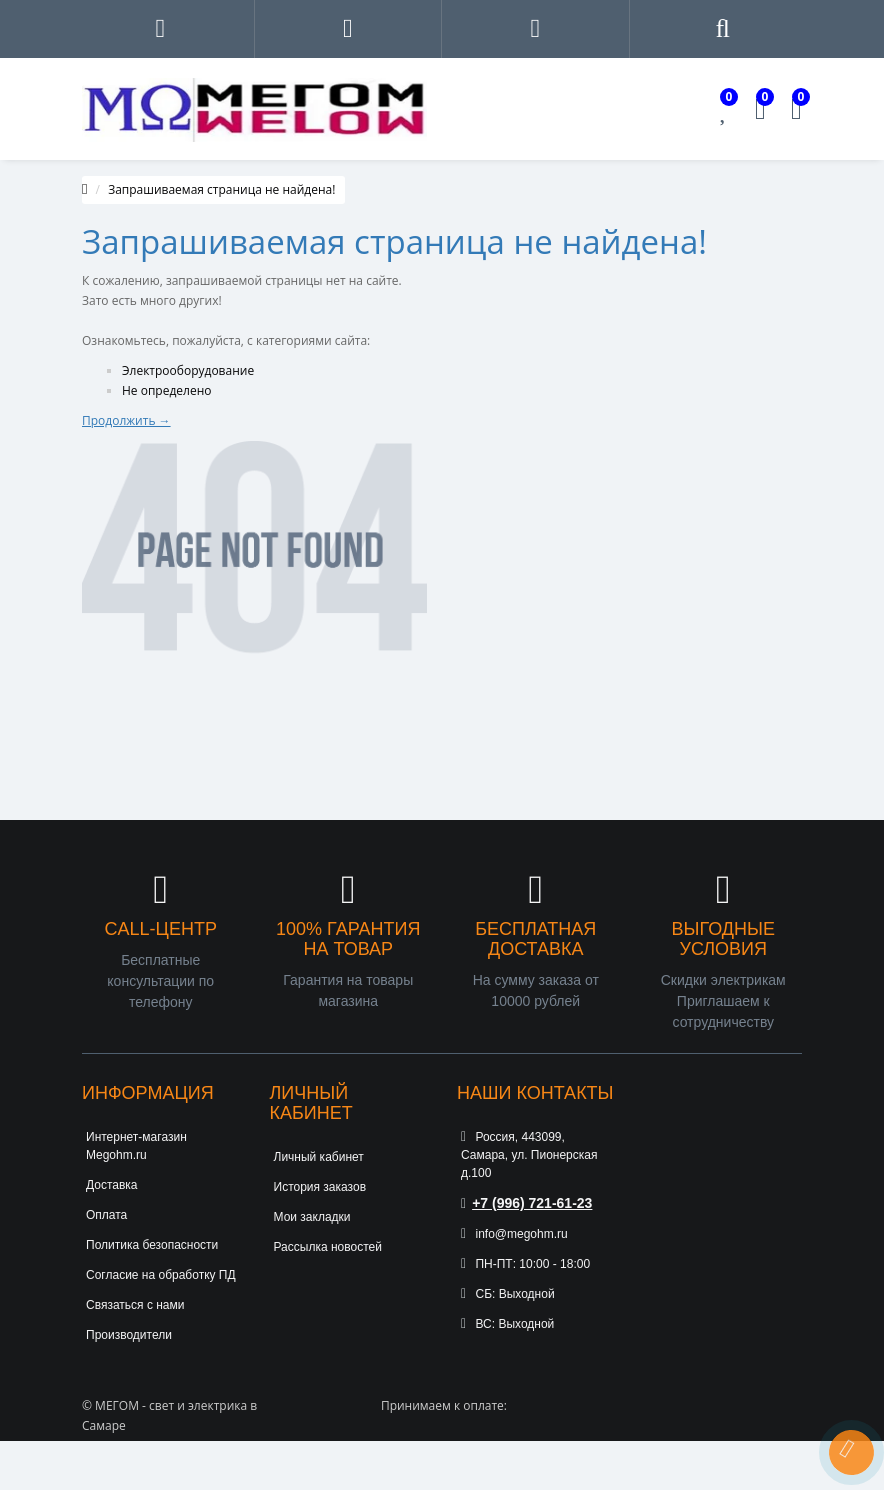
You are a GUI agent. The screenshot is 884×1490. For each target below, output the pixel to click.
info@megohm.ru (514, 1234)
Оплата (106, 1215)
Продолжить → (126, 420)
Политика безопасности (152, 1245)
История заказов (320, 1187)
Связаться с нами (135, 1305)
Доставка (112, 1185)
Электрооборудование (188, 370)
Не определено (167, 390)
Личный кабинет (319, 1157)
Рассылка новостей (328, 1247)
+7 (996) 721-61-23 (526, 1203)
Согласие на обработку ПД (161, 1275)
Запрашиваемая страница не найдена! (221, 189)
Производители (129, 1335)
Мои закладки (312, 1217)
